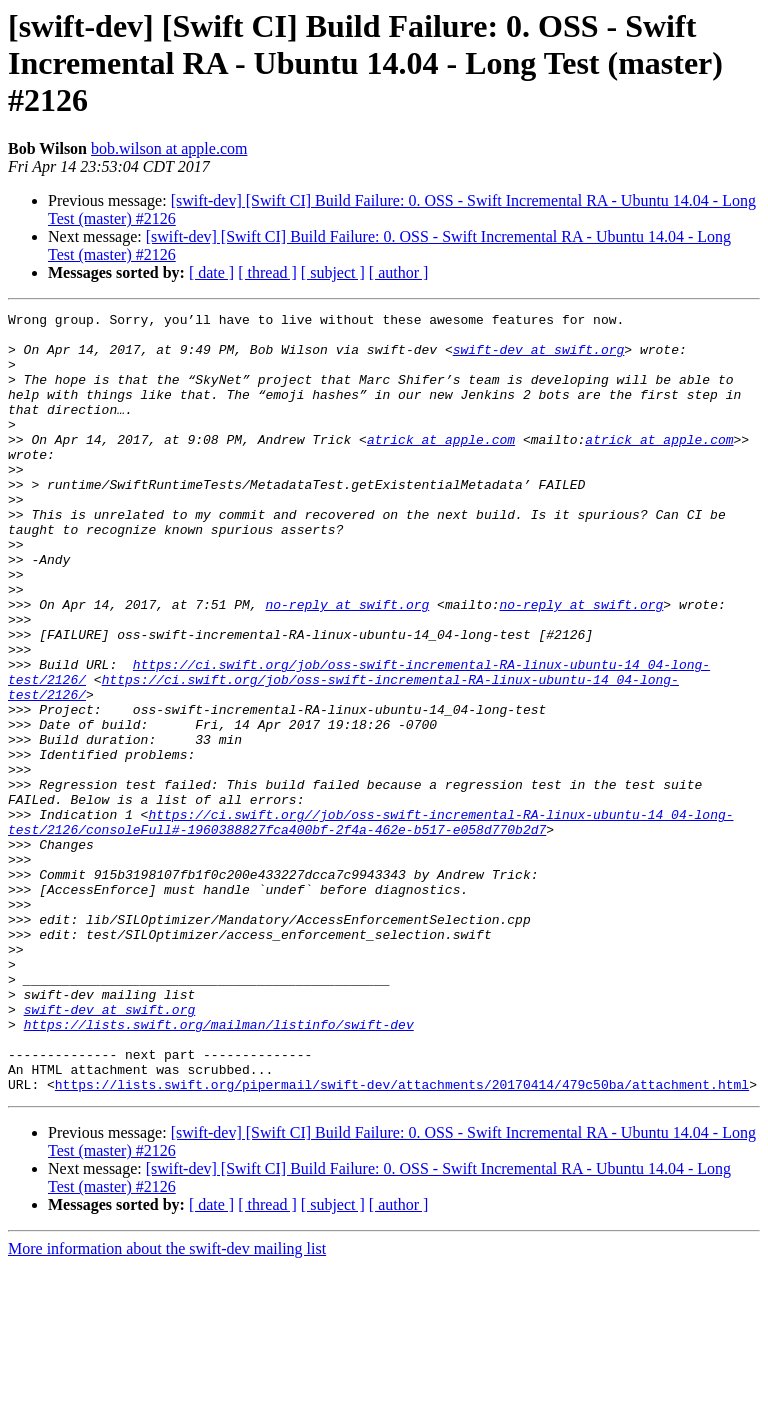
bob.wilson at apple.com (169, 148)
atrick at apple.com (441, 466)
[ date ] (211, 272)
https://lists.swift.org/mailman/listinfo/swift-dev (219, 1168)
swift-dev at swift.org (539, 358)
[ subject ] (333, 272)
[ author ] (399, 272)
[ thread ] (267, 272)
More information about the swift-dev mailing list (167, 1404)
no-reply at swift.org (347, 664)
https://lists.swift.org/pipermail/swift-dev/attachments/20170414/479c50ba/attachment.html (402, 1240)
